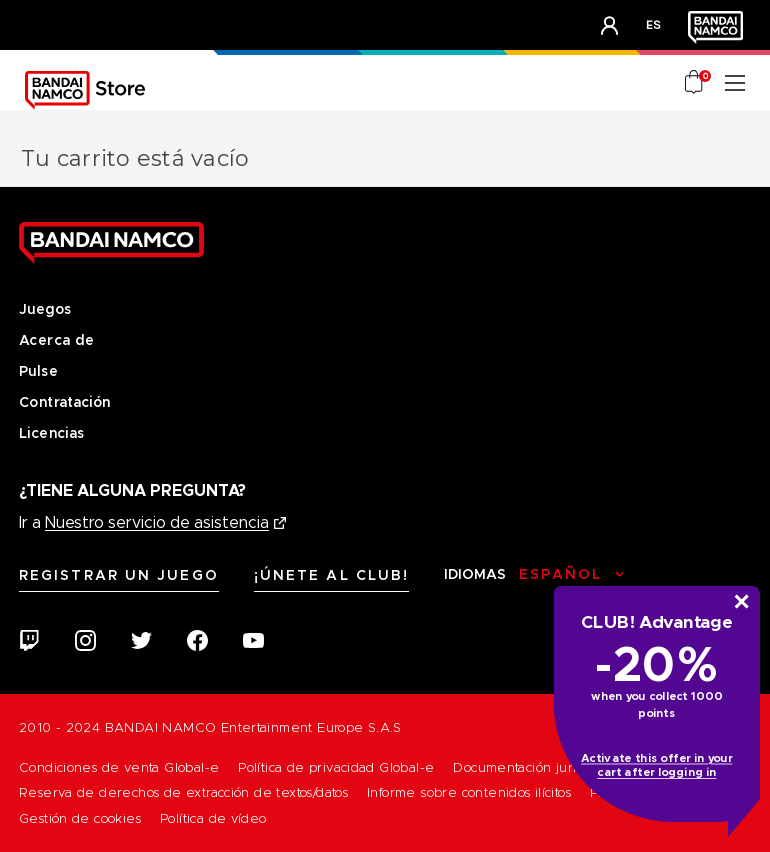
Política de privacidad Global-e (336, 767)
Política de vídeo (213, 818)
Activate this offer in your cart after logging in (656, 765)
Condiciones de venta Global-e (119, 767)
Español (560, 574)
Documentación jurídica (527, 767)
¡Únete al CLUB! (332, 575)
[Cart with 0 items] (695, 84)
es (653, 24)
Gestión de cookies (80, 818)
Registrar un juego (119, 575)
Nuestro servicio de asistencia (157, 522)
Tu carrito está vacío (135, 158)
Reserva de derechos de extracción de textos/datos (183, 792)
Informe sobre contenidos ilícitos (469, 792)
